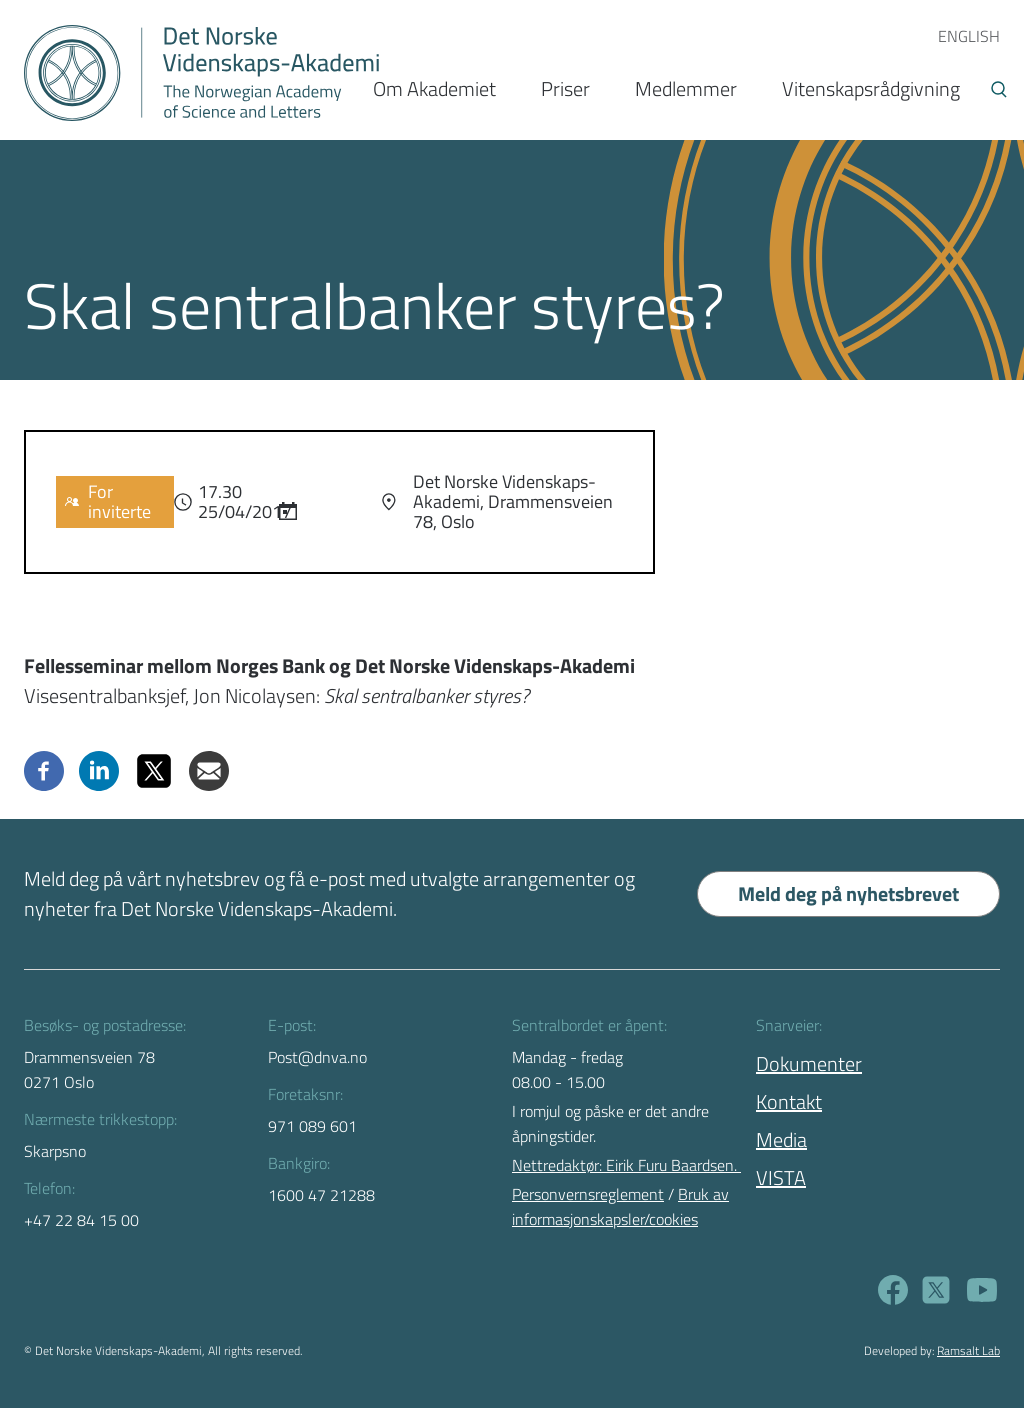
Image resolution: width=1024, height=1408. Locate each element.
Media (781, 1139)
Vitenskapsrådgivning (871, 88)
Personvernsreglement (588, 1194)
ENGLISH (969, 36)
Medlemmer (686, 88)
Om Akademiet (434, 88)
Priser (565, 88)
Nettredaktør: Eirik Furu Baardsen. (626, 1165)
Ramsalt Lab (968, 1350)
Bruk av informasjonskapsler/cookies (620, 1206)
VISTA (781, 1177)
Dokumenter (809, 1063)
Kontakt (789, 1101)
